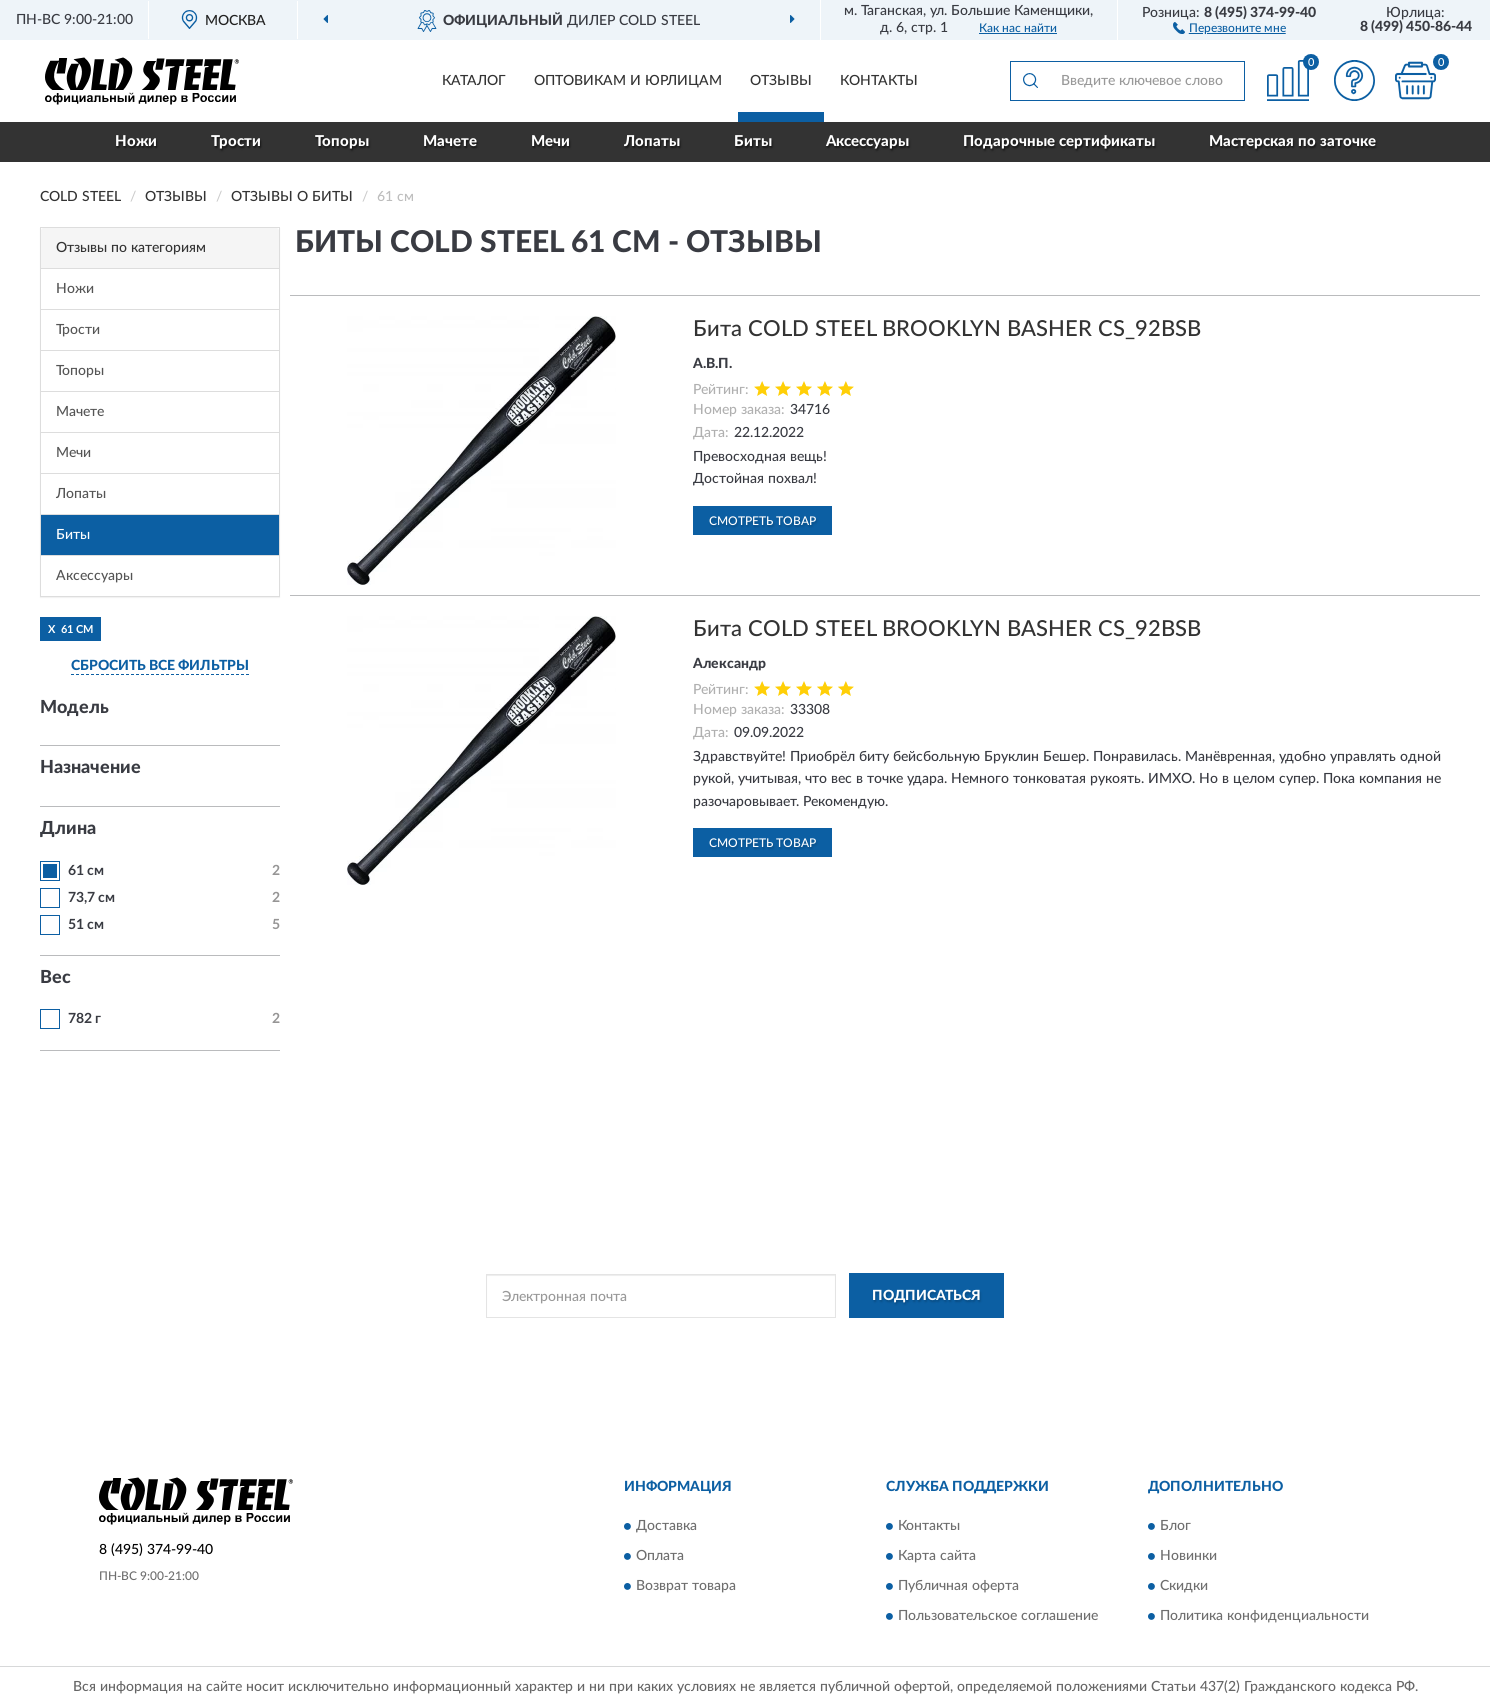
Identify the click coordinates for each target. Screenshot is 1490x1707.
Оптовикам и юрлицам (628, 81)
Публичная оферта (958, 1586)
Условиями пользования (908, 1341)
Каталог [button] (474, 81)
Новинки (1188, 1556)
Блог (1175, 1526)
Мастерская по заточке (1292, 141)
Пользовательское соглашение (998, 1616)
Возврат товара (686, 1586)
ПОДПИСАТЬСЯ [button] (926, 1296)
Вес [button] (55, 978)
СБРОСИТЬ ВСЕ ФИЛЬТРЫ (160, 666)
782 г (84, 1019)
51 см (86, 925)
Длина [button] (68, 829)
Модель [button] (74, 708)
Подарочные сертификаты (1059, 141)
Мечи (550, 141)
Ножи (136, 141)
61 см (86, 871)
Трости (236, 141)
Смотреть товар (762, 521)
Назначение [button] (90, 768)
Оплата (660, 1556)
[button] (1229, 27)
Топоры (342, 141)
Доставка (666, 1526)
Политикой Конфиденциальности (732, 1341)
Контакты (879, 81)
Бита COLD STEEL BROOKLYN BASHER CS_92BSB (947, 329)
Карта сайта (937, 1556)
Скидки (1184, 1586)
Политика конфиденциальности (1264, 1616)
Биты (753, 141)
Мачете (450, 141)
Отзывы (781, 81)
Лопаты (652, 141)
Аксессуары (867, 141)
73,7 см (91, 898)
